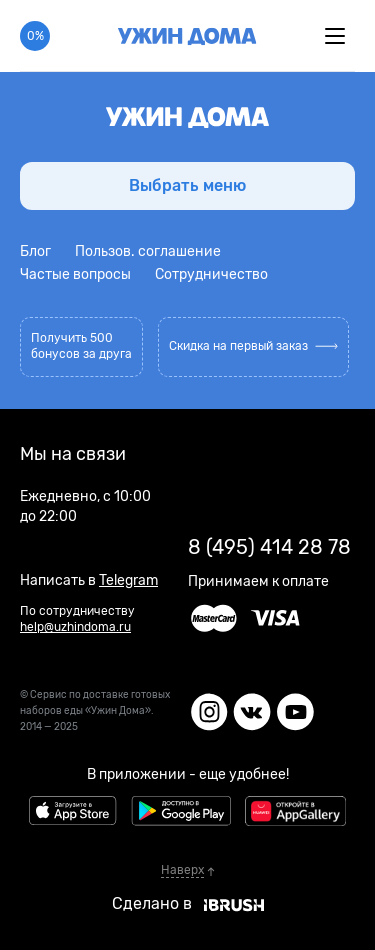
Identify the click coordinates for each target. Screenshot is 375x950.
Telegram (128, 580)
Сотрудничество (211, 274)
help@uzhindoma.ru (75, 627)
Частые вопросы (75, 274)
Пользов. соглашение (148, 251)
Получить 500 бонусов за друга (81, 346)
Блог (35, 251)
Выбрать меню (187, 185)
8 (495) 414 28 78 (269, 547)
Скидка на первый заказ (253, 346)
